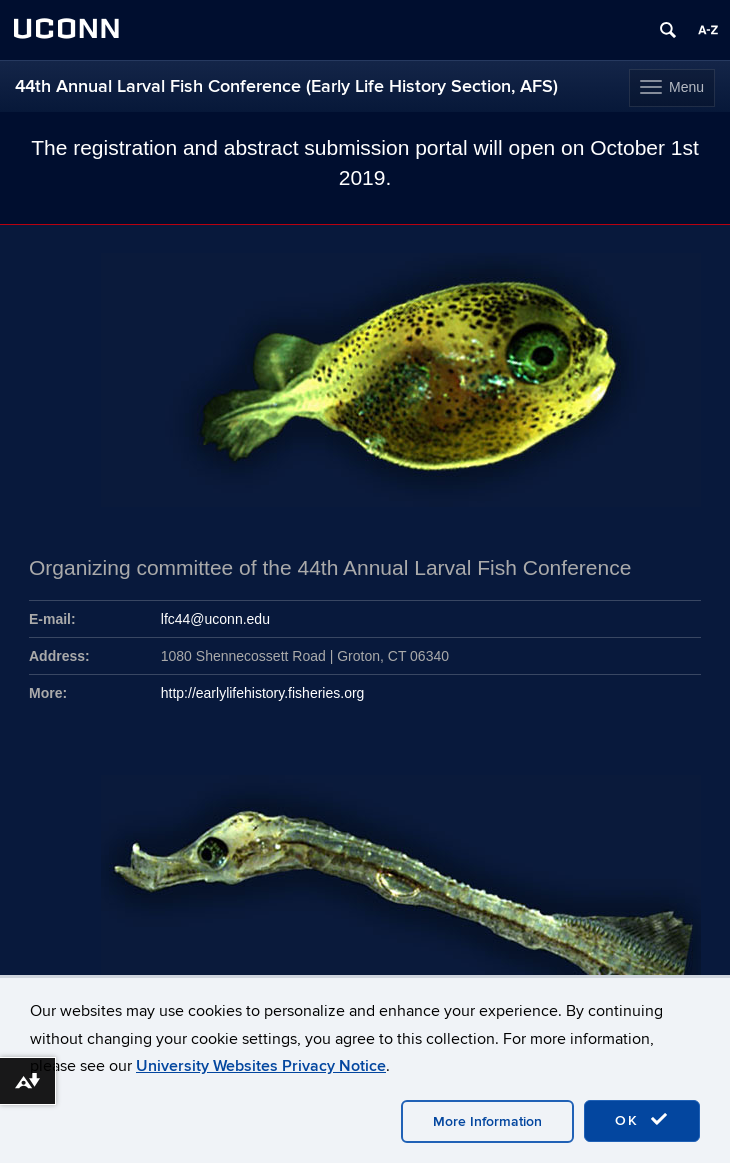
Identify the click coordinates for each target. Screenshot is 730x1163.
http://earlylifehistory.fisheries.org (263, 693)
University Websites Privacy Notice (261, 1066)
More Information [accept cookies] (487, 1121)
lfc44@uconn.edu (215, 619)
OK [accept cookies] (642, 1120)
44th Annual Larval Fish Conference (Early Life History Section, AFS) (286, 86)
